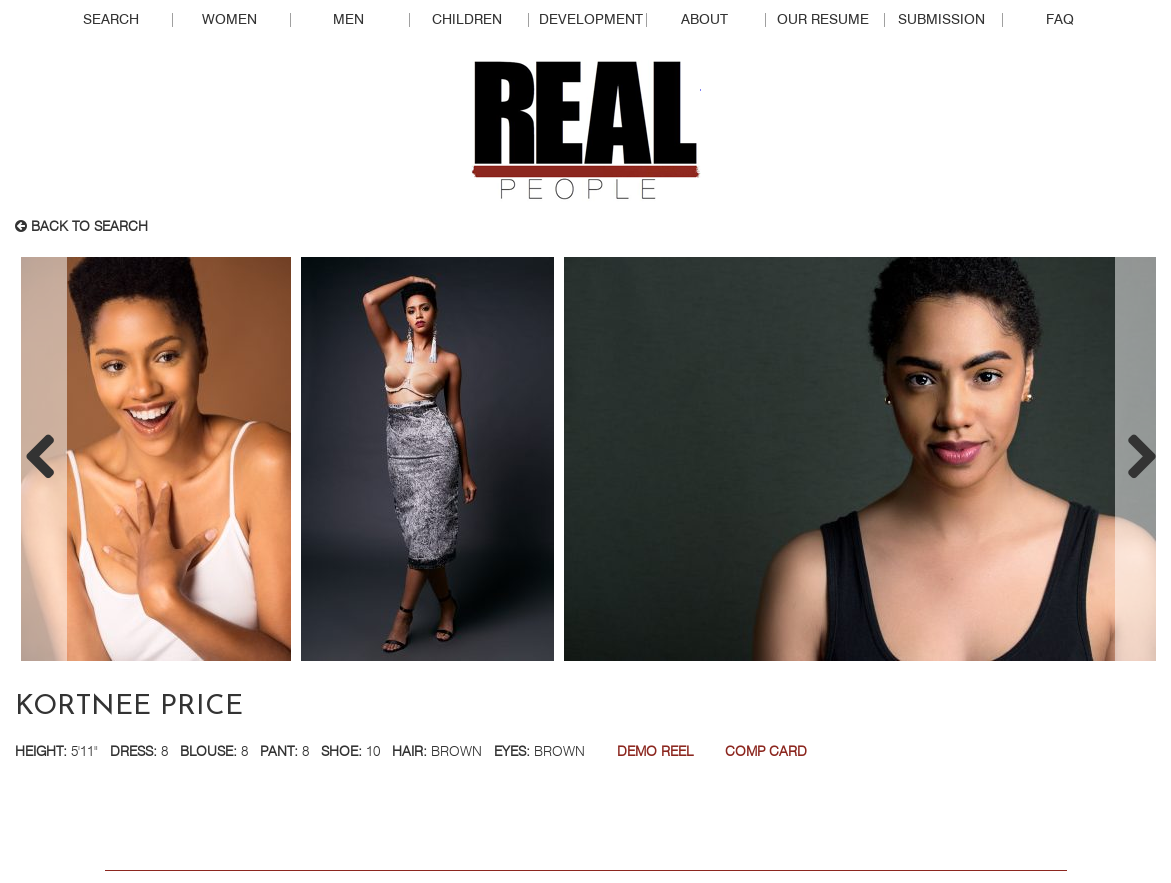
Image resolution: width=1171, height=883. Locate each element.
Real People (586, 131)
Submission (941, 20)
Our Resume (823, 20)
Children (467, 20)
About (704, 20)
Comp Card (766, 752)
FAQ (1060, 20)
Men (348, 20)
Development (591, 20)
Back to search (81, 227)
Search (111, 20)
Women (229, 20)
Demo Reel (655, 752)
